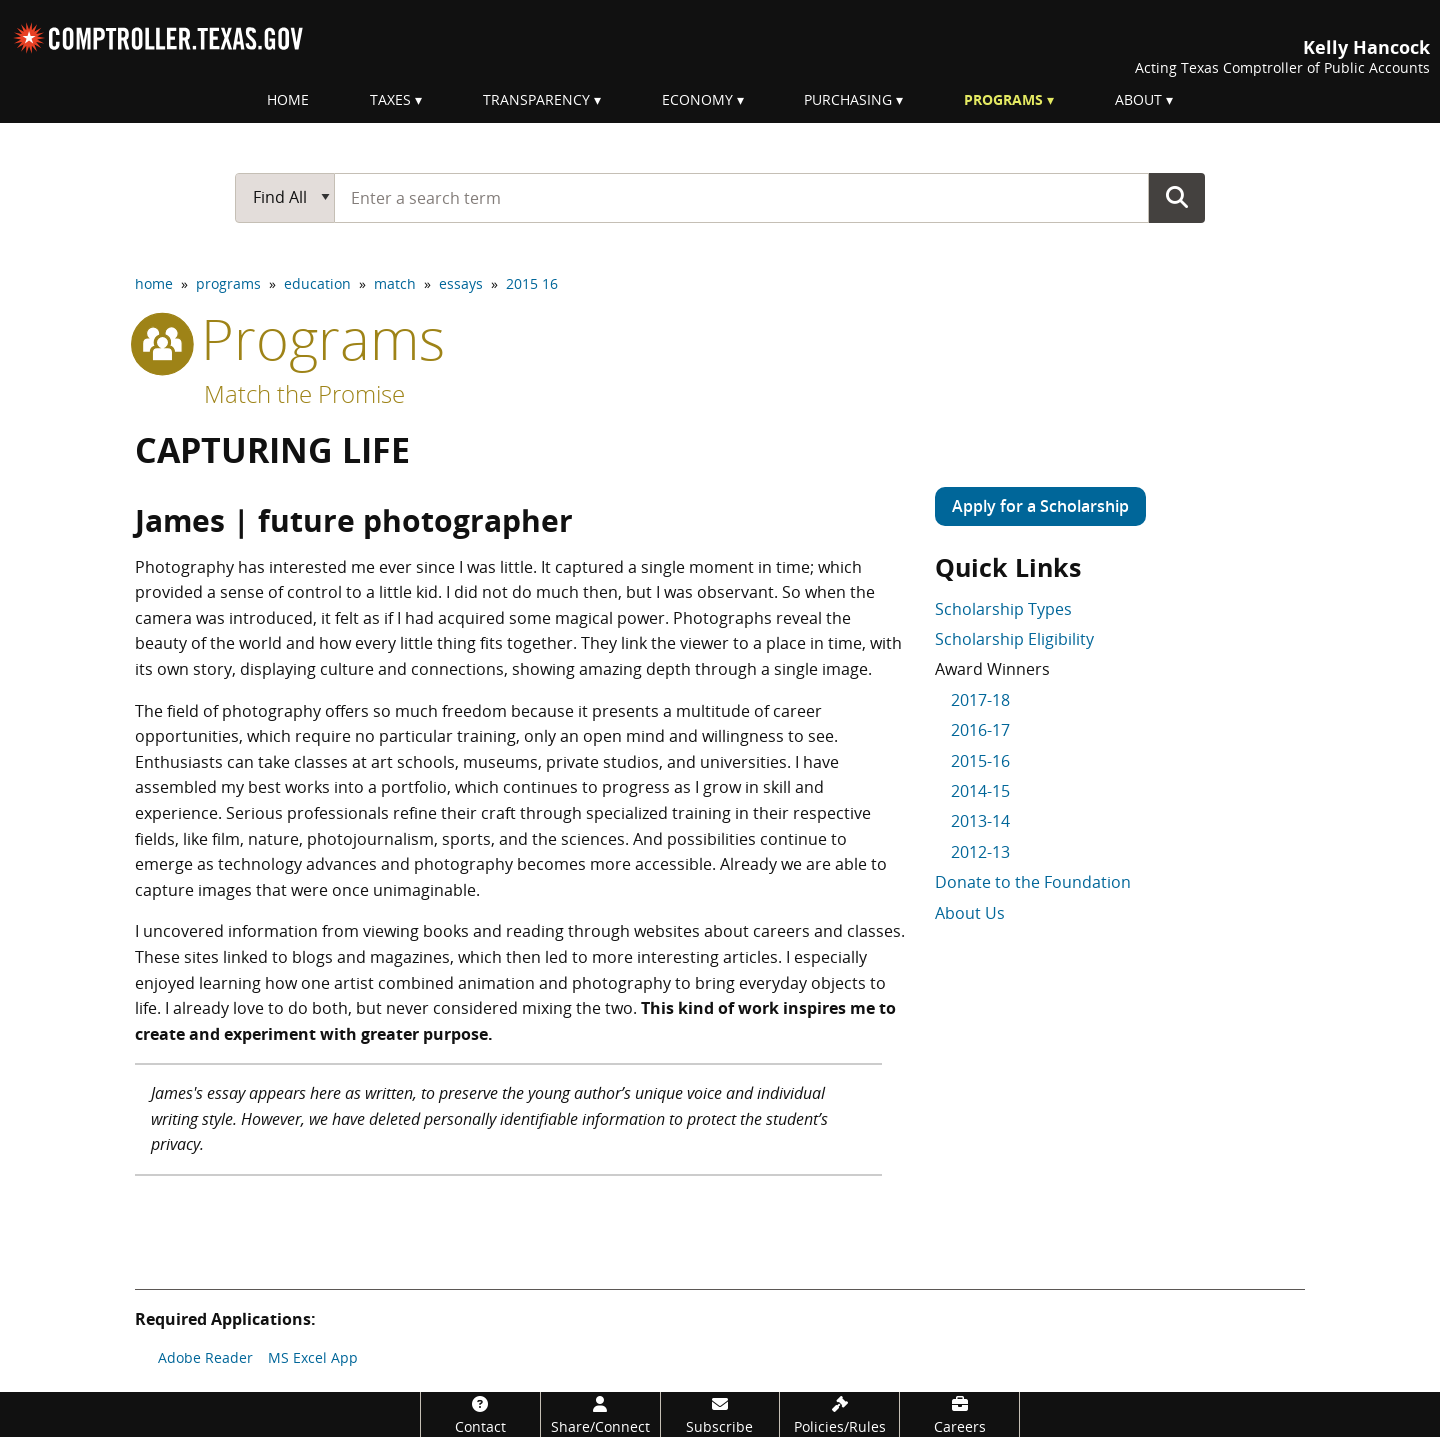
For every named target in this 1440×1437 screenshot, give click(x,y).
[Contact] (480, 1414)
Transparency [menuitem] (536, 99)
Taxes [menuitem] (390, 99)
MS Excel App (313, 1357)
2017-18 (980, 700)
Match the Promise (304, 393)
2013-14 (980, 821)
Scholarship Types (1003, 609)
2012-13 (980, 852)
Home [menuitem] (288, 99)
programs (228, 283)
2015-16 (980, 761)
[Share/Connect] (600, 1414)
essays (461, 283)
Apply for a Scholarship (1040, 506)
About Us (970, 913)
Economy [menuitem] (697, 99)
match (395, 283)
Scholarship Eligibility (1014, 639)
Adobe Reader (205, 1357)
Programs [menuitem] (1003, 99)
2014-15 (980, 791)
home (154, 283)
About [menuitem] (1138, 99)
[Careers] (959, 1414)
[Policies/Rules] (839, 1414)
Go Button (1177, 197)
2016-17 (980, 730)
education (317, 283)
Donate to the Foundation (1033, 882)
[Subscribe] (720, 1414)
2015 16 (532, 283)
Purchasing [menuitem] (848, 99)
